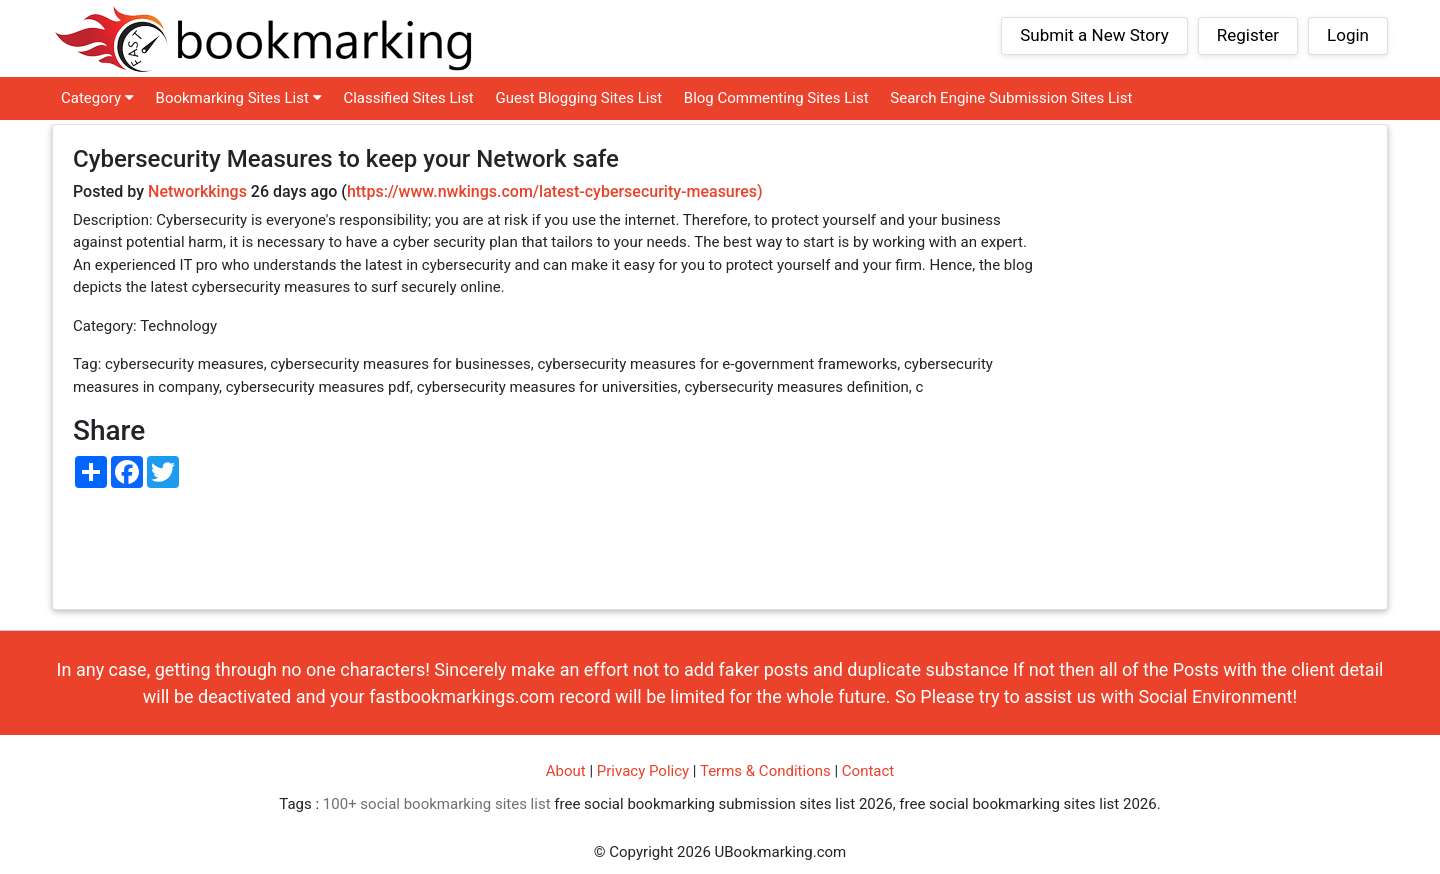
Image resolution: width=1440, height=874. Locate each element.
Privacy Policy (643, 771)
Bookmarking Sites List (239, 98)
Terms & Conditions (765, 771)
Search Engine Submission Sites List (1011, 98)
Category (97, 98)
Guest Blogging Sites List (579, 98)
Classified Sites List (408, 98)
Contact (868, 771)
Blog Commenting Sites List (776, 98)
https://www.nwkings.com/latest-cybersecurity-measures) (555, 191)
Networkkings (197, 191)
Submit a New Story (1094, 35)
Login (1348, 35)
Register (1248, 35)
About (566, 771)
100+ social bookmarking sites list (437, 804)
